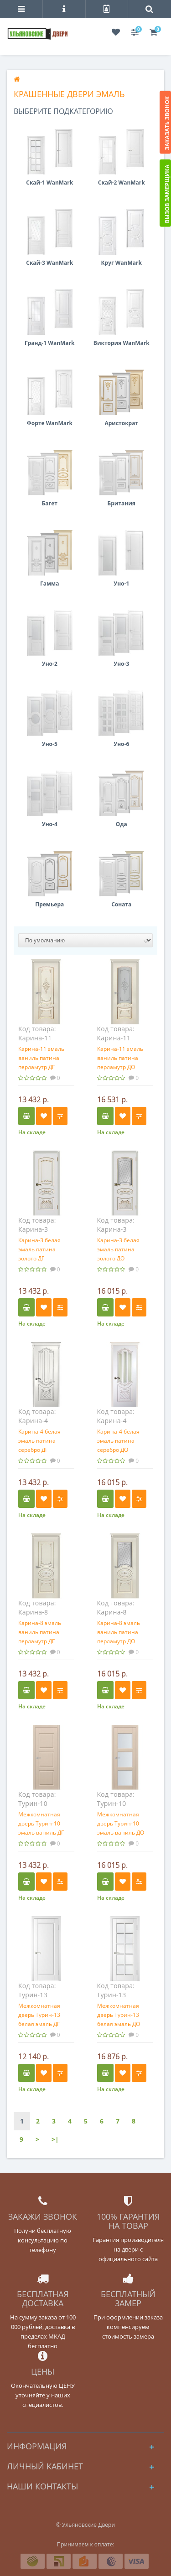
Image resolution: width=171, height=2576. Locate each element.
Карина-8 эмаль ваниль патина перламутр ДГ (39, 1632)
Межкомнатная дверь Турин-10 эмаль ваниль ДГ (41, 1823)
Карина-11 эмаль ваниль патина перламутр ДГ (41, 1058)
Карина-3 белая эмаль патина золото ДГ (39, 1249)
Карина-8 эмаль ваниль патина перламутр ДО (118, 1632)
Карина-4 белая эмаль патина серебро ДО (118, 1441)
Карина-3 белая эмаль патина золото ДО (118, 1249)
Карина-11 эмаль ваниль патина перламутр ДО (120, 1058)
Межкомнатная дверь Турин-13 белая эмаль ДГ (39, 2015)
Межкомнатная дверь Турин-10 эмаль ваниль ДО (120, 1823)
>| (55, 2139)
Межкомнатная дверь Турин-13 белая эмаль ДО (118, 2015)
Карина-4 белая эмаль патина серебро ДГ (39, 1441)
